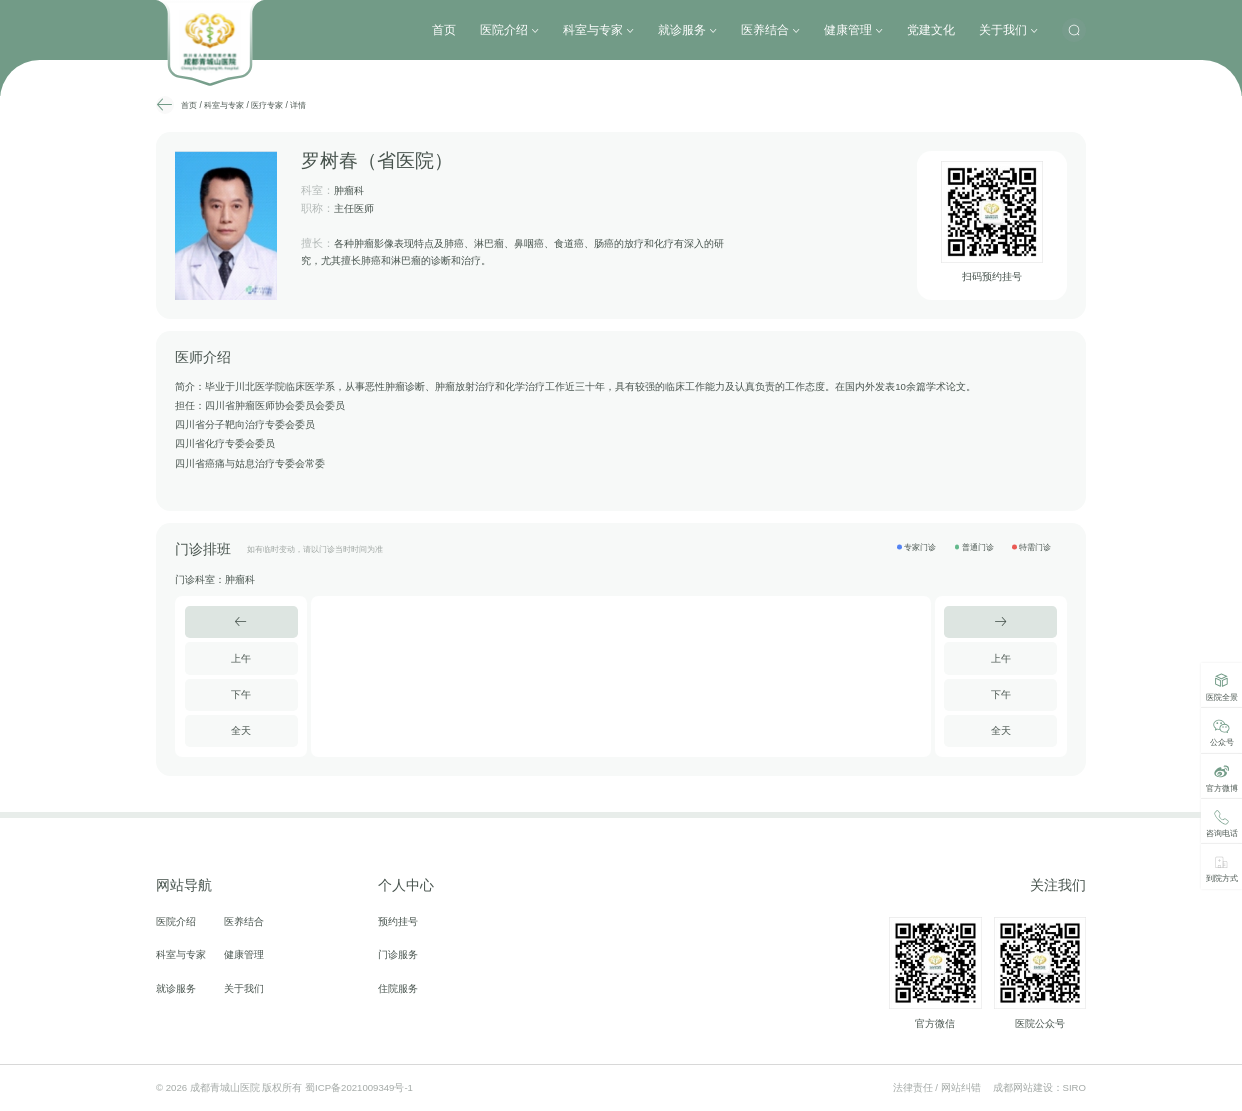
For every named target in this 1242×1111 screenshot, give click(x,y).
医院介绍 (509, 30)
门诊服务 (398, 955)
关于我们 (1008, 30)
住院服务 (398, 989)
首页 (444, 30)
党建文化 (931, 30)
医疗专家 (267, 105)
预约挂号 (398, 922)
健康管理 (853, 30)
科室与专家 (598, 30)
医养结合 (770, 30)
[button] (241, 622)
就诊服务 (687, 30)
